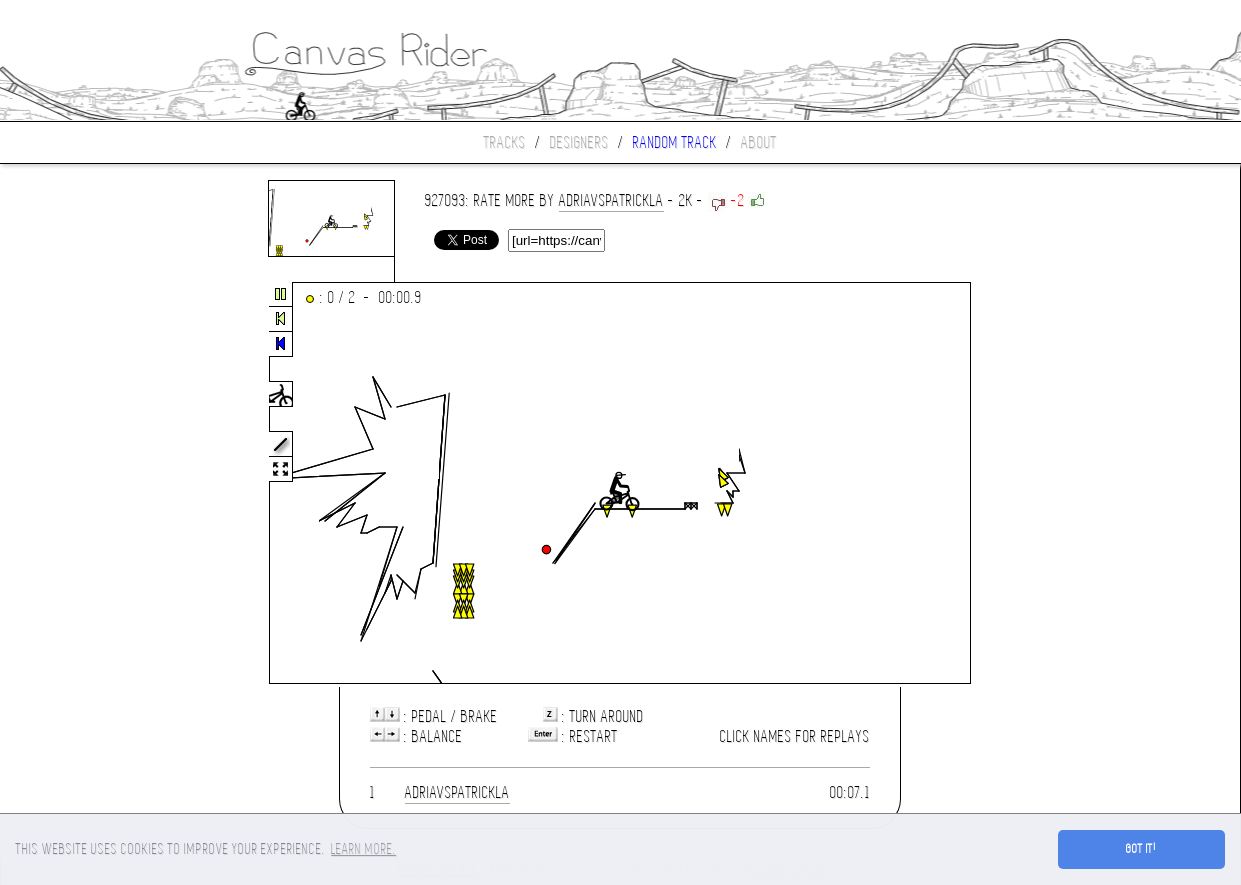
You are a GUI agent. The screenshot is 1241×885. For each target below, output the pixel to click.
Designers (579, 142)
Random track (675, 142)
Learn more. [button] (363, 849)
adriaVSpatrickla (611, 200)
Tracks (505, 142)
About (759, 142)
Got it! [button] (1141, 849)
